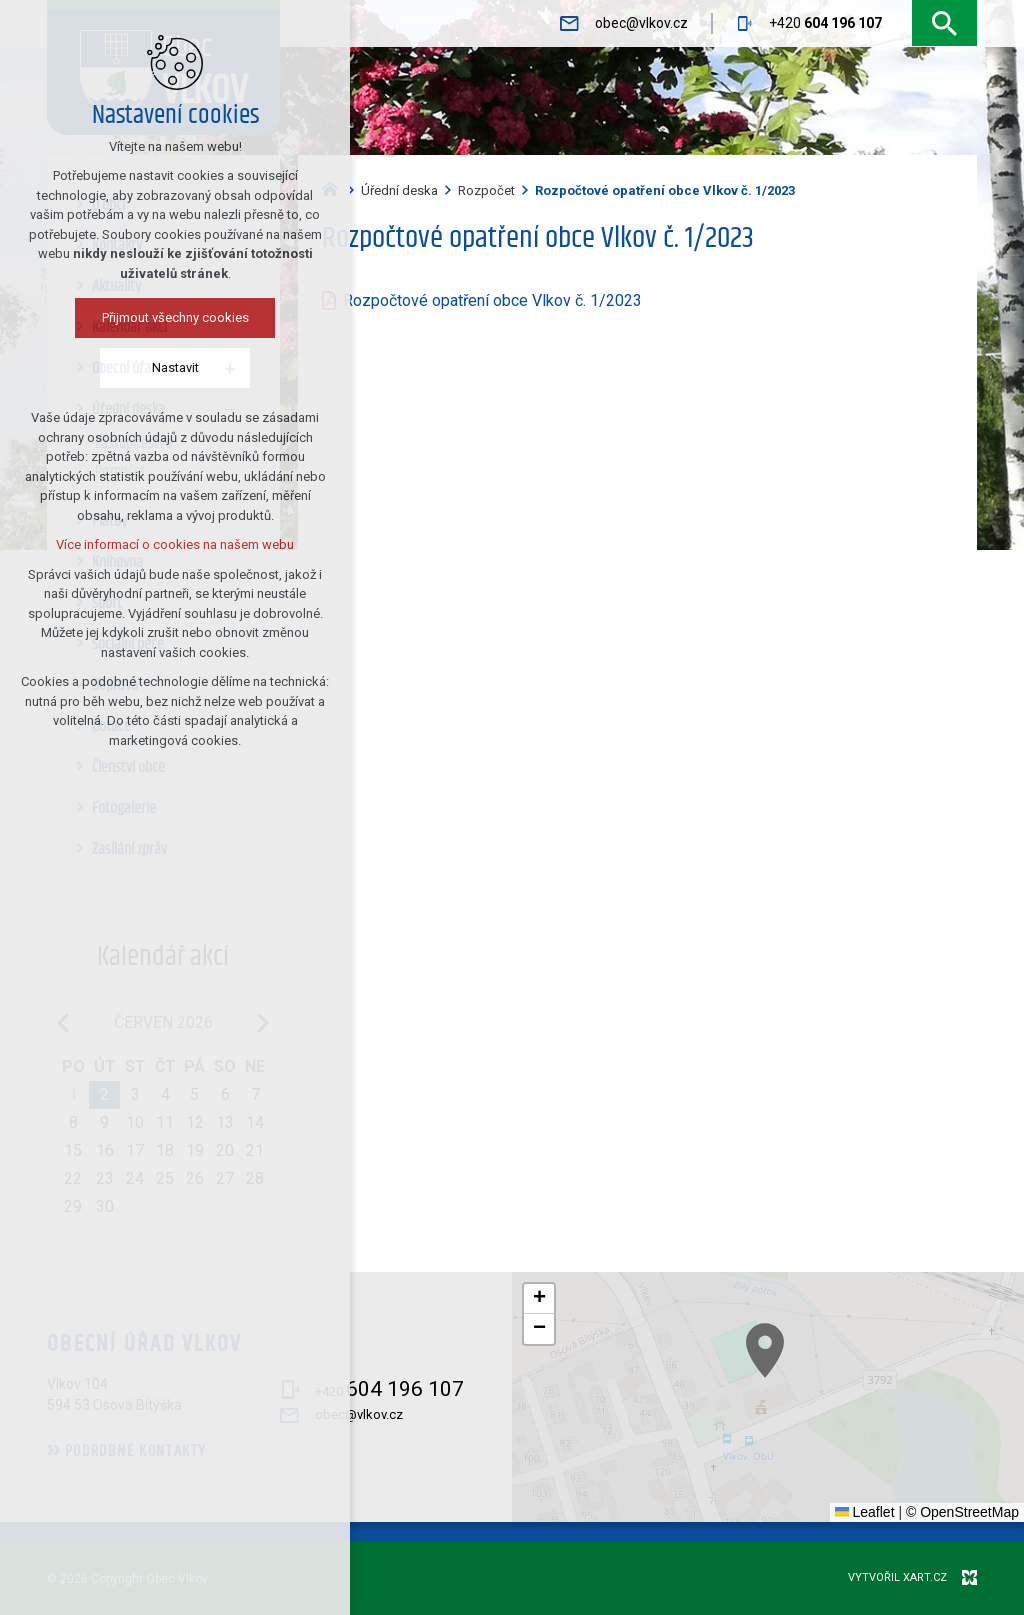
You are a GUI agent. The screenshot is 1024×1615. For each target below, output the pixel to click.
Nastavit (125, 367)
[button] (959, 1476)
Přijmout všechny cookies (125, 317)
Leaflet (865, 1512)
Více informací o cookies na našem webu (125, 544)
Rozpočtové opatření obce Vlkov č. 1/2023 (492, 300)
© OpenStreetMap (962, 1512)
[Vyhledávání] (944, 23)
